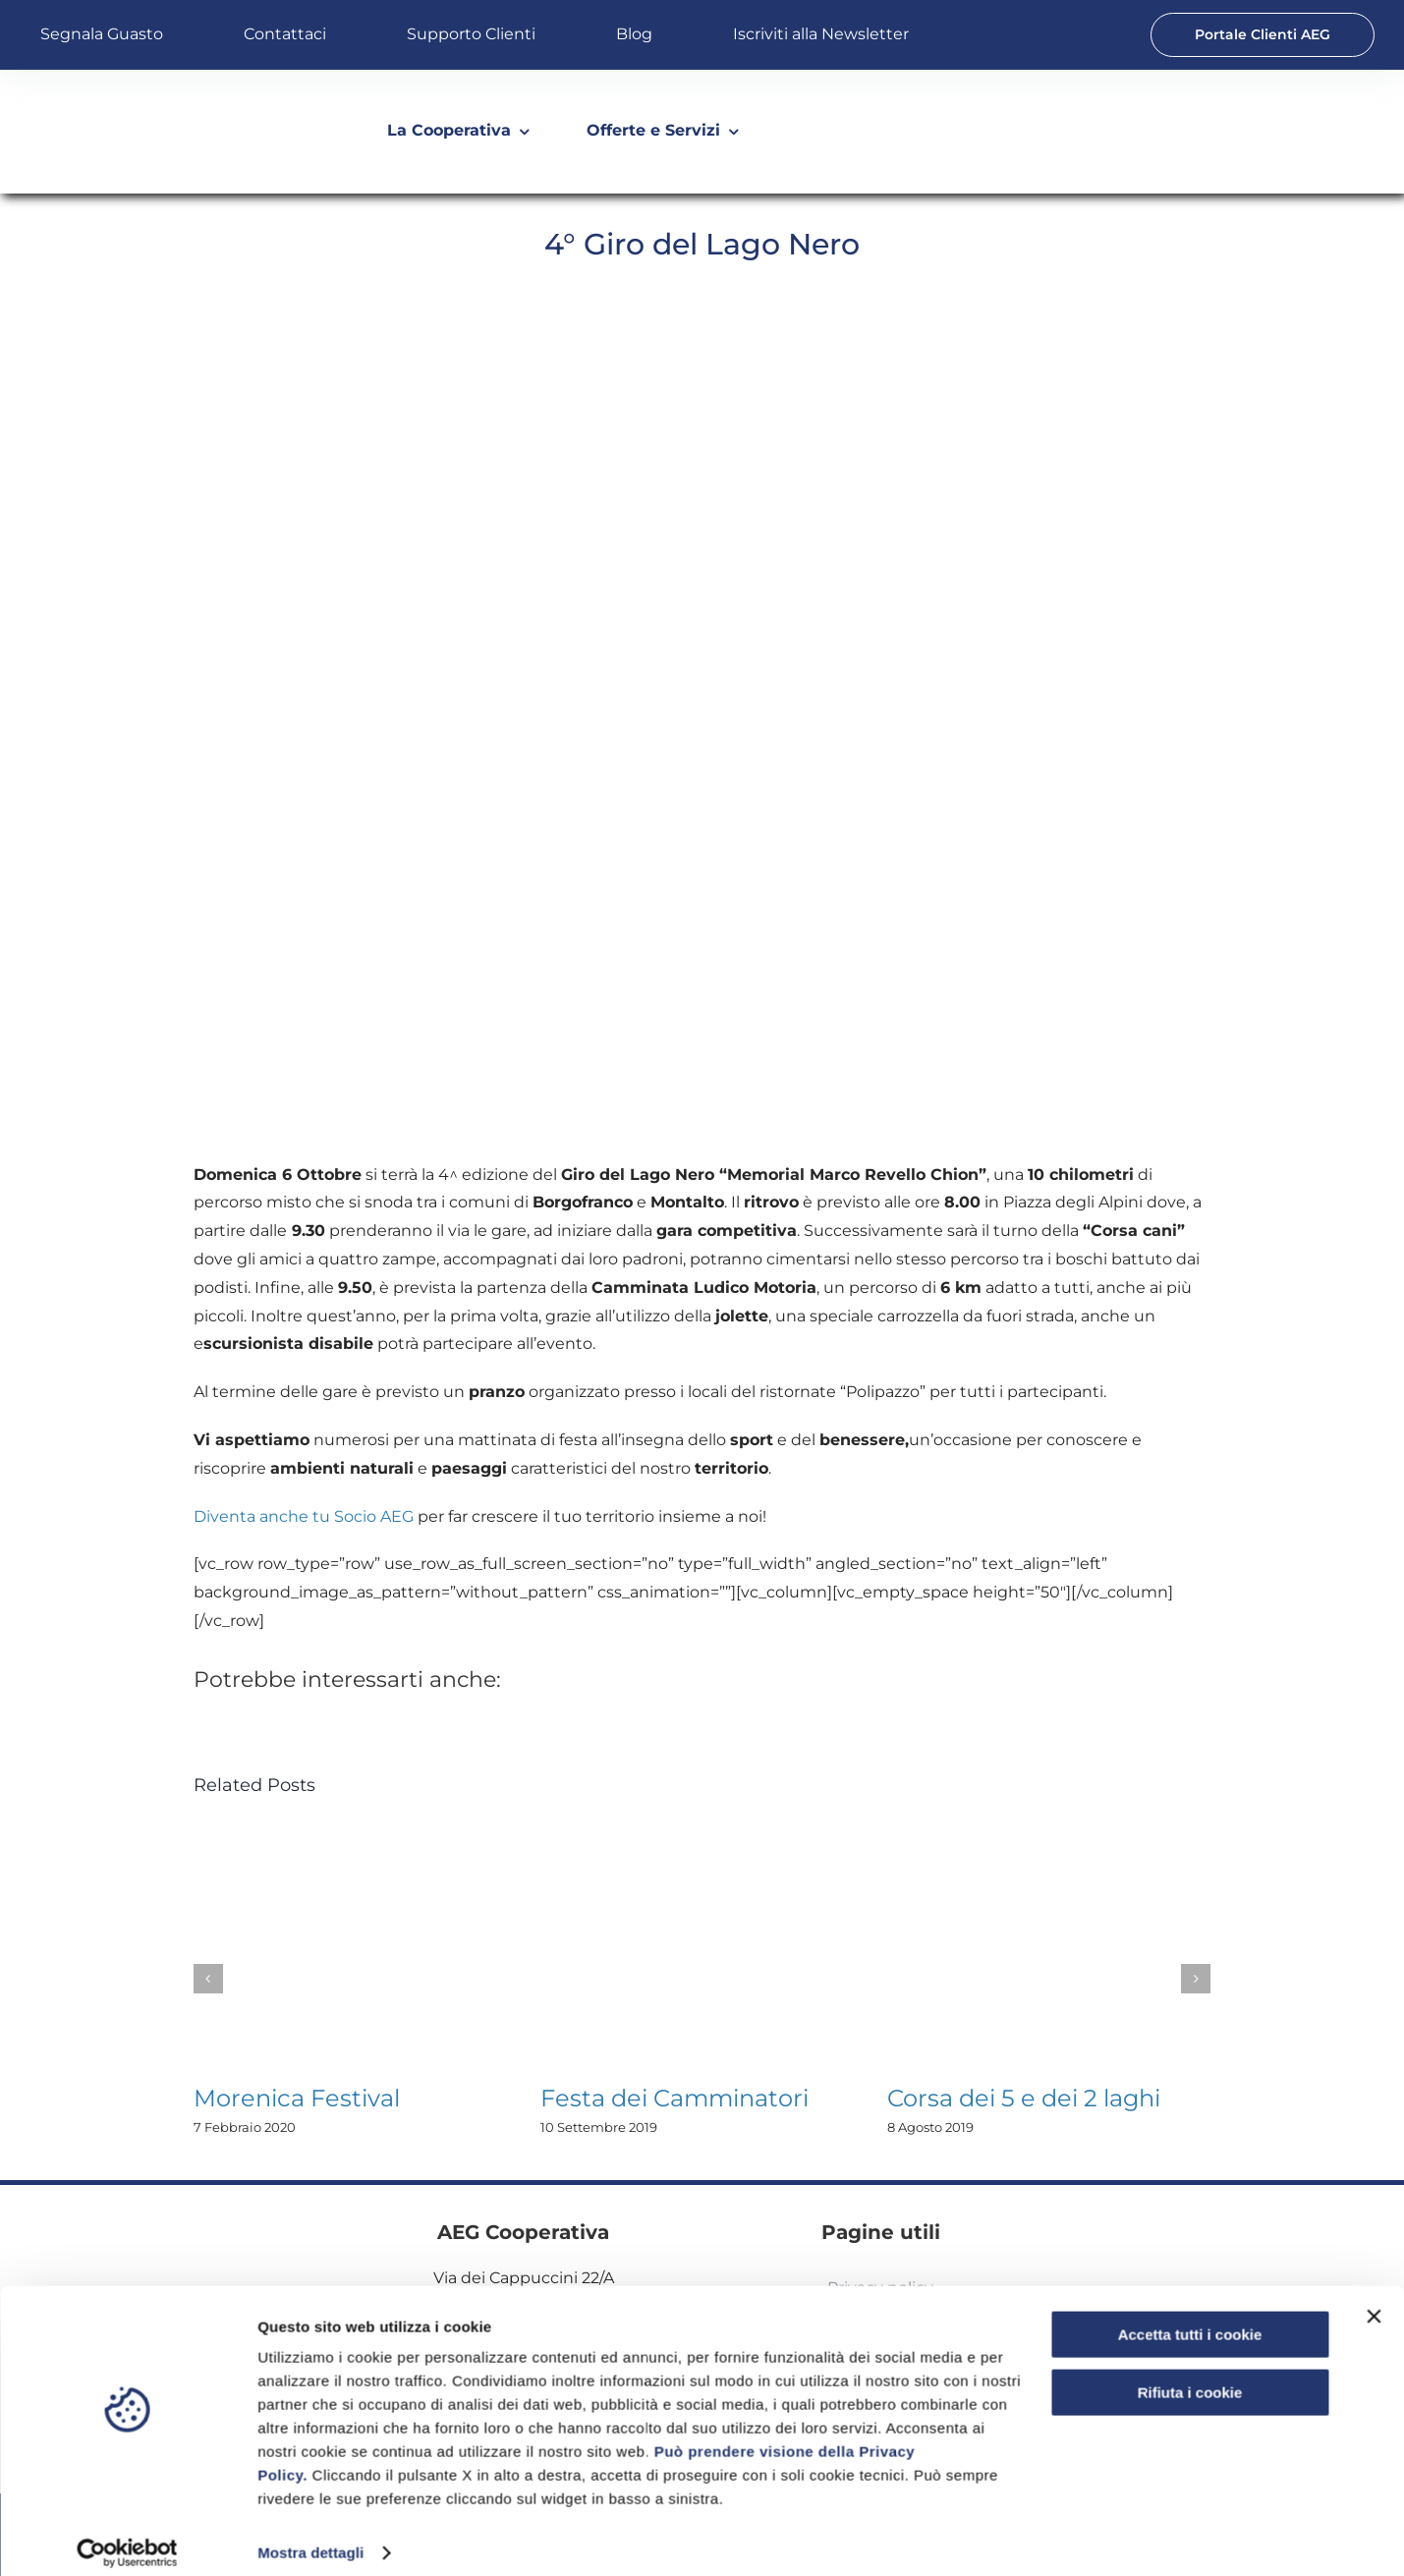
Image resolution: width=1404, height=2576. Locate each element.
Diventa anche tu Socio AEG (304, 1516)
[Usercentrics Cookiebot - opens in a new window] (127, 2537)
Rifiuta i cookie (1190, 2376)
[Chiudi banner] (1373, 2301)
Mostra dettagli (310, 2537)
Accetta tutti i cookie (1190, 2319)
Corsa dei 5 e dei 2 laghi (1023, 2098)
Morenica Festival (297, 2098)
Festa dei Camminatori (674, 2098)
